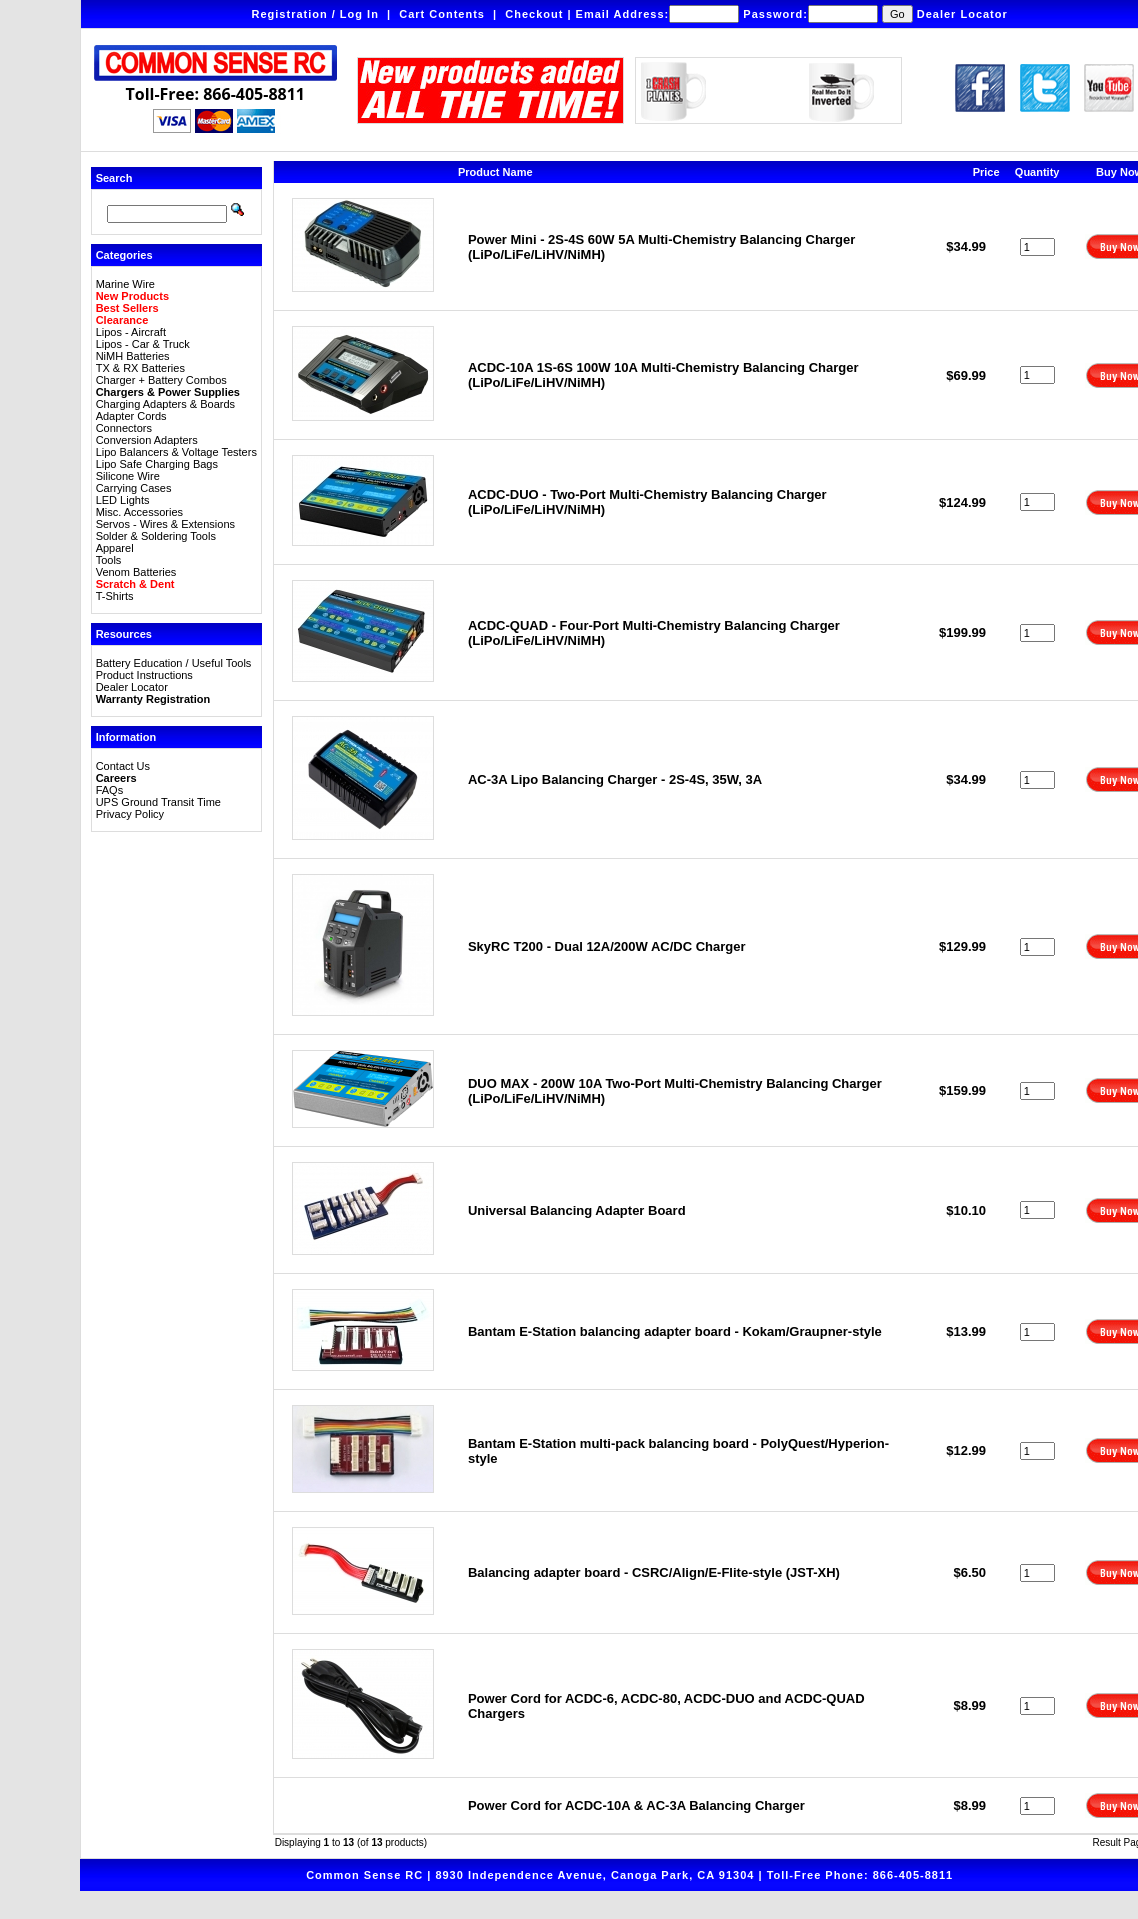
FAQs (110, 790)
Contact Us (123, 766)
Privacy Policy (130, 814)
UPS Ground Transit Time (158, 802)
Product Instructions (144, 675)
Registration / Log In (315, 14)
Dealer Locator (962, 14)
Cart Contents (442, 14)
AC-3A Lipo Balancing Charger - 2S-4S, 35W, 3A (615, 779)
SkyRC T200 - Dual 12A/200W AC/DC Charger (607, 946)
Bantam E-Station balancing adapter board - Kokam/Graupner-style (675, 1331)
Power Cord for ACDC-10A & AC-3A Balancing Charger (636, 1805)
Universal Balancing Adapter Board (577, 1210)
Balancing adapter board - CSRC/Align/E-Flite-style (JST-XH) (654, 1572)
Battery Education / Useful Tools (174, 663)
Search (114, 178)
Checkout (534, 14)
